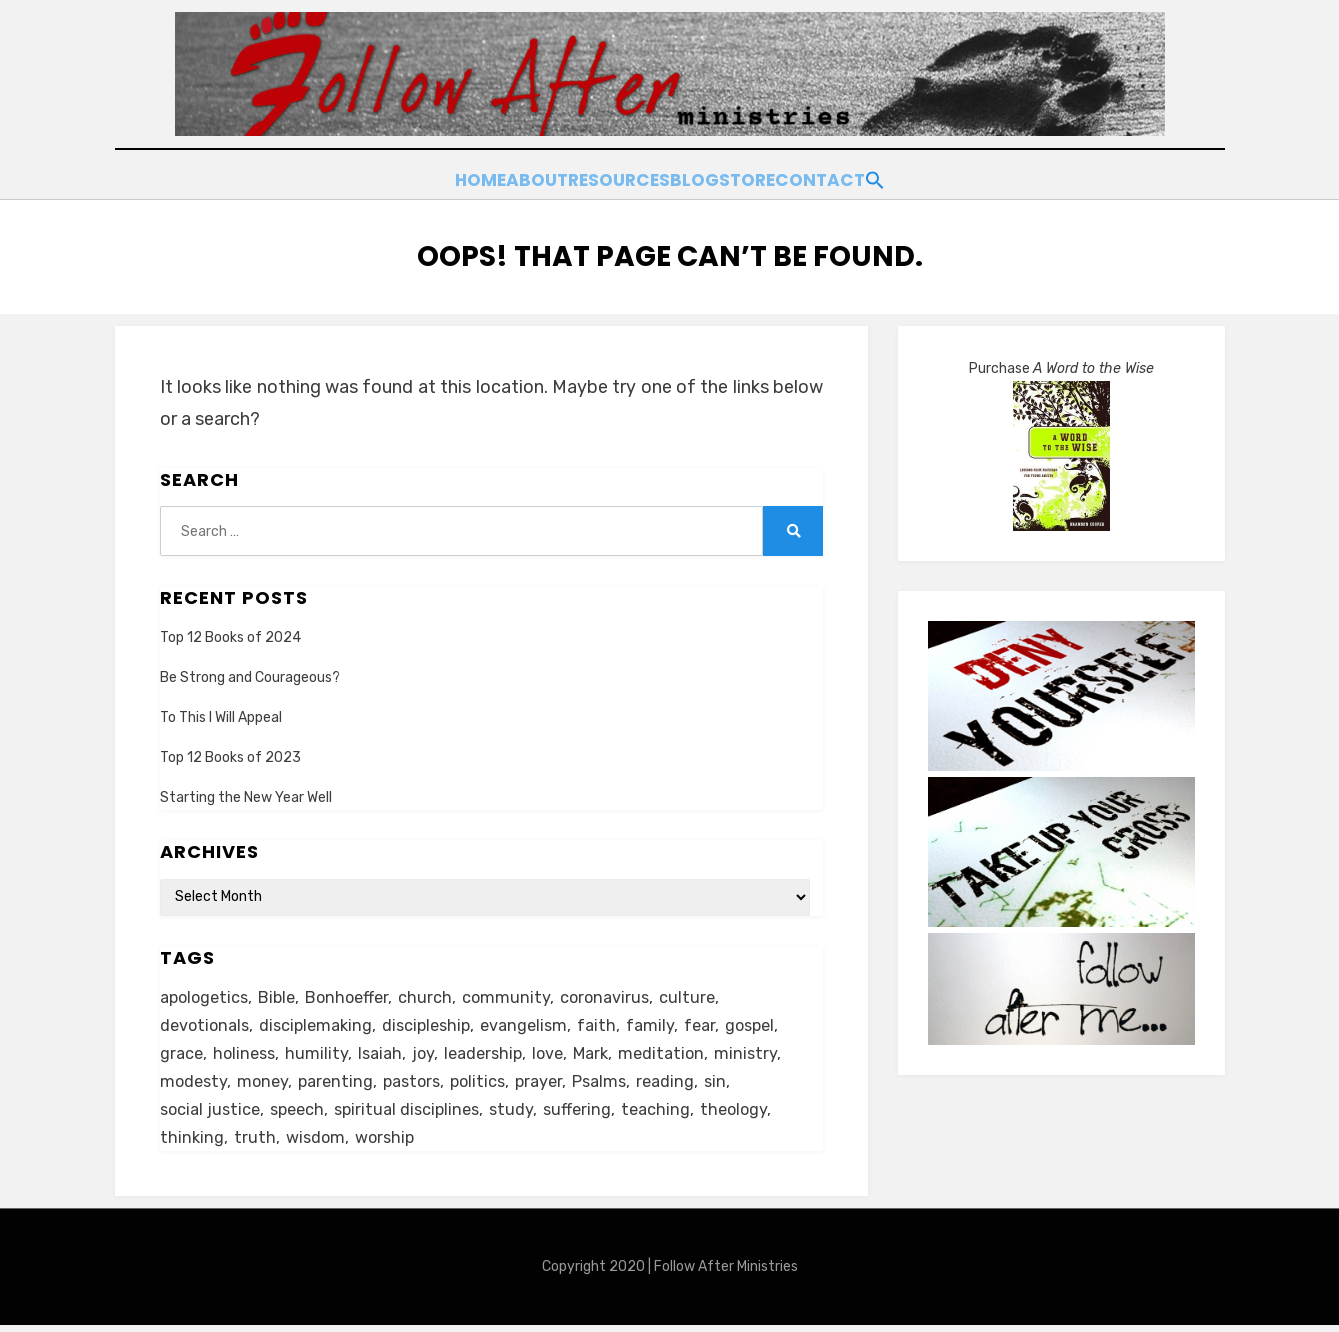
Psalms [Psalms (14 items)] (619, 1082)
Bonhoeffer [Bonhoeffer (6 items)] (357, 990)
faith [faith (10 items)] (616, 1020)
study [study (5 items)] (527, 1112)
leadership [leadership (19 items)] (495, 1051)
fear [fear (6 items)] (721, 1020)
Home (399, 176)
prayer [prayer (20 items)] (556, 1082)
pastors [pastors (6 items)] (422, 1082)
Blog (690, 176)
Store (771, 176)
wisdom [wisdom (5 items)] (318, 1143)
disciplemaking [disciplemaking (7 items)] (323, 1020)
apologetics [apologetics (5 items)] (207, 990)
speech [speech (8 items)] (304, 1112)
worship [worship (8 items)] (390, 1143)
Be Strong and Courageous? (250, 667)
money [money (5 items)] (266, 1082)
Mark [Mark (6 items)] (609, 1051)
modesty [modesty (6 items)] (195, 1082)
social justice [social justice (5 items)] (212, 1112)
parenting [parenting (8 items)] (342, 1082)
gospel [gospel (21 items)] (774, 1020)
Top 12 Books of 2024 (230, 627)
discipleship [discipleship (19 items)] (438, 1020)
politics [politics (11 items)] (492, 1082)
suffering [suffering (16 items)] (595, 1112)
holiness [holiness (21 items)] (248, 1051)
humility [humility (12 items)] (322, 1051)
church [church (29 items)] (438, 990)
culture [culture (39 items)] (705, 990)
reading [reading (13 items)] (688, 1082)
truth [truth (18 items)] (256, 1143)
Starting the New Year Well (246, 788)
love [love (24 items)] (563, 1051)
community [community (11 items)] (519, 990)
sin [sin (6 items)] (739, 1082)
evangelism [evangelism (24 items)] (540, 1020)
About (483, 176)
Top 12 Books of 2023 (230, 748)
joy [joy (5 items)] (432, 1051)
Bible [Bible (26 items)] (283, 990)
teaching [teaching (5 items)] (676, 1112)
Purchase (1061, 359)
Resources (589, 176)
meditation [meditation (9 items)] (682, 1051)
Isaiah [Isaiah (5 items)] (387, 1051)
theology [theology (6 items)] (757, 1112)
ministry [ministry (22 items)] (769, 1051)
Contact (869, 176)
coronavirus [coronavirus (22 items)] (620, 990)
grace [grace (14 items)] (182, 1051)
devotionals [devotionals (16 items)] (207, 1020)
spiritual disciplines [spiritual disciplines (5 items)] (419, 1112)
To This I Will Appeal (221, 708)
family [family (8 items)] (670, 1020)
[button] (953, 173)
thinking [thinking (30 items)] (192, 1143)
